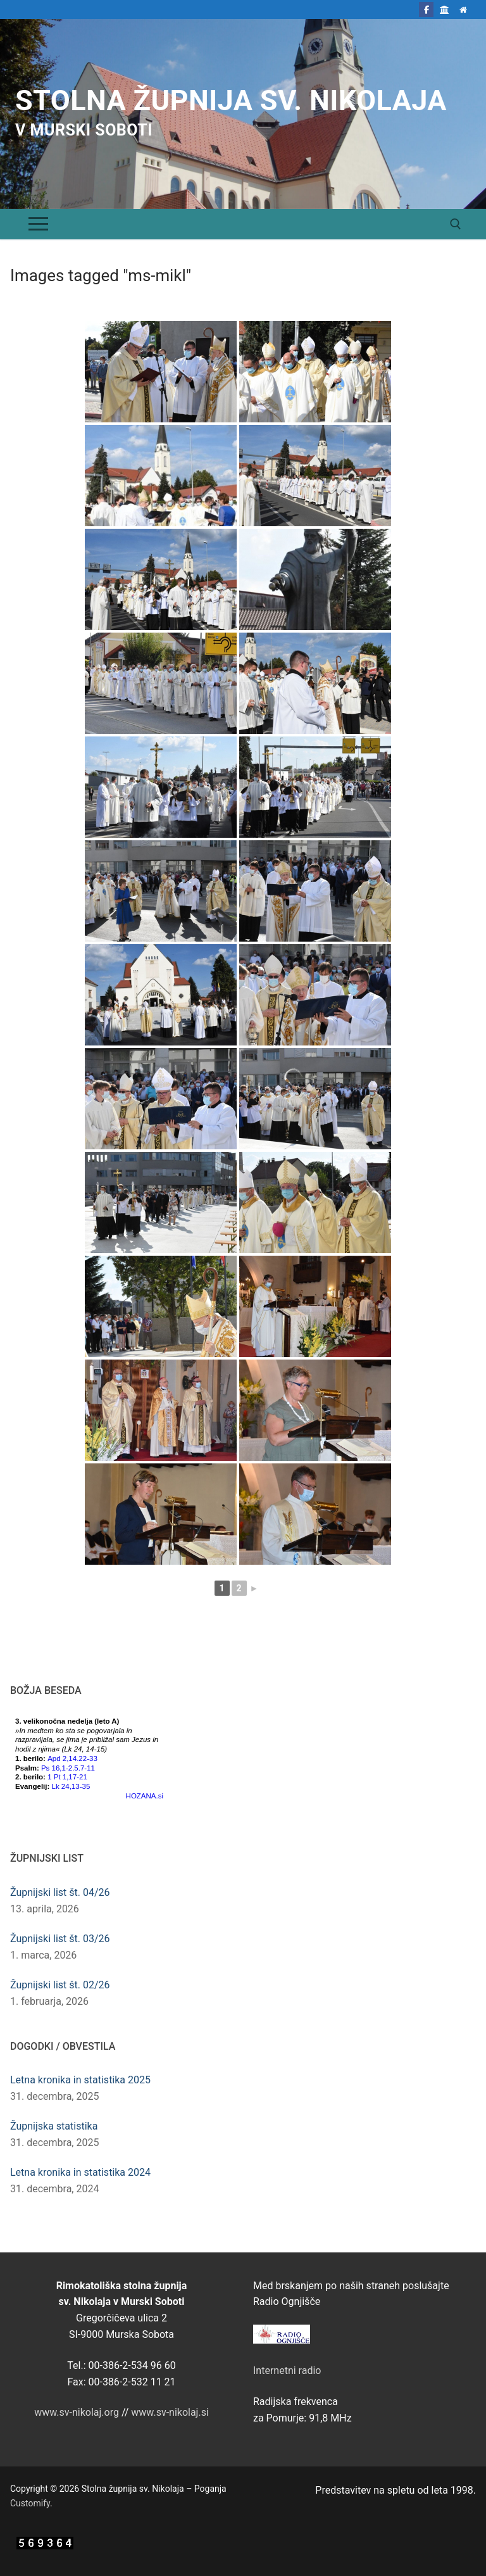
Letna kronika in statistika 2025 (80, 2080)
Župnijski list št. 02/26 (60, 1985)
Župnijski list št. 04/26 (60, 1892)
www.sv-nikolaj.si (170, 2412)
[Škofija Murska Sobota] (444, 9)
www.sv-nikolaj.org (76, 2412)
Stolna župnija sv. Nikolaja (231, 100)
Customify (30, 2503)
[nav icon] (38, 224)
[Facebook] (426, 9)
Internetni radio (287, 2370)
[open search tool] (455, 224)
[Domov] (463, 9)
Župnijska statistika (53, 2126)
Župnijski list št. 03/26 (60, 1939)
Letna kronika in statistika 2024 (80, 2172)
